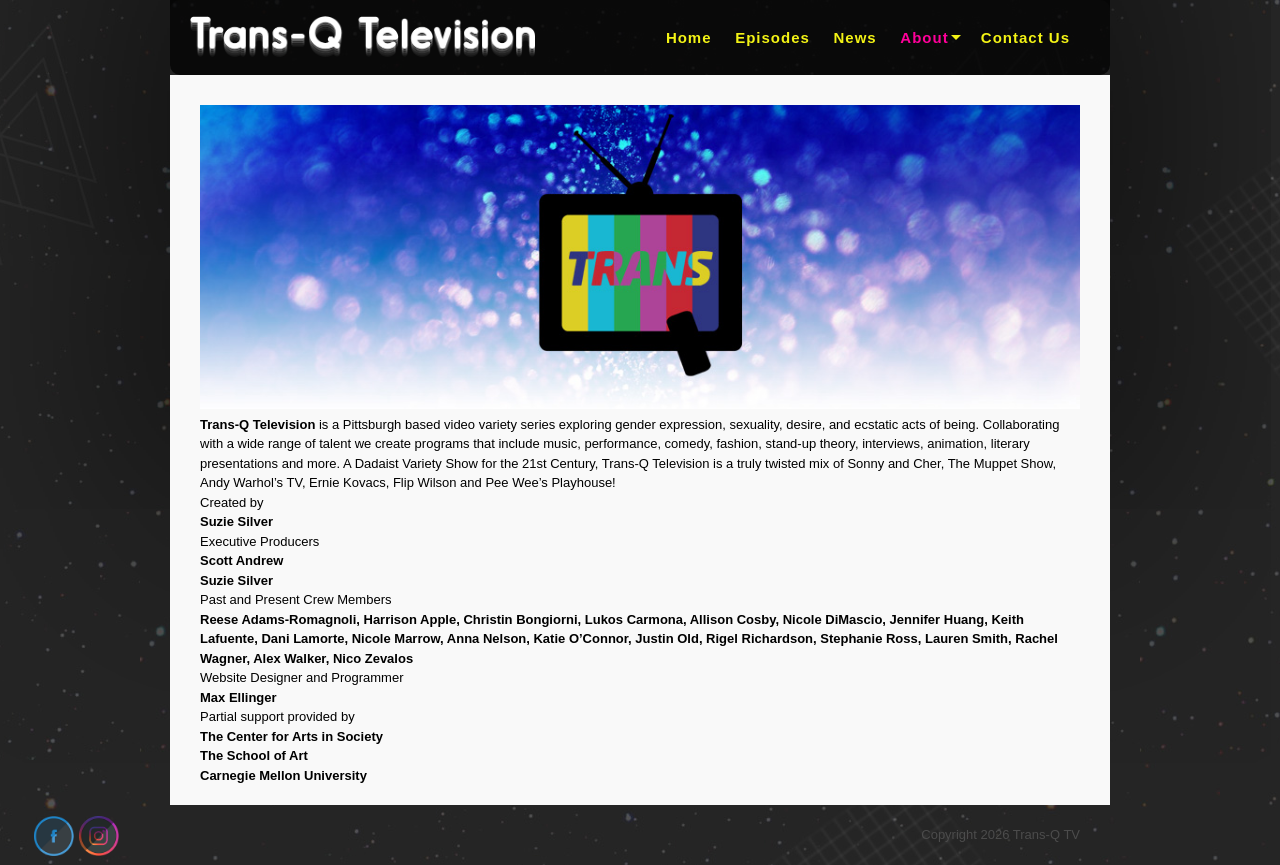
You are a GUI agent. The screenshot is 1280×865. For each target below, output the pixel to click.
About (924, 37)
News (855, 37)
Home (689, 37)
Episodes (772, 37)
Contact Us (1025, 37)
